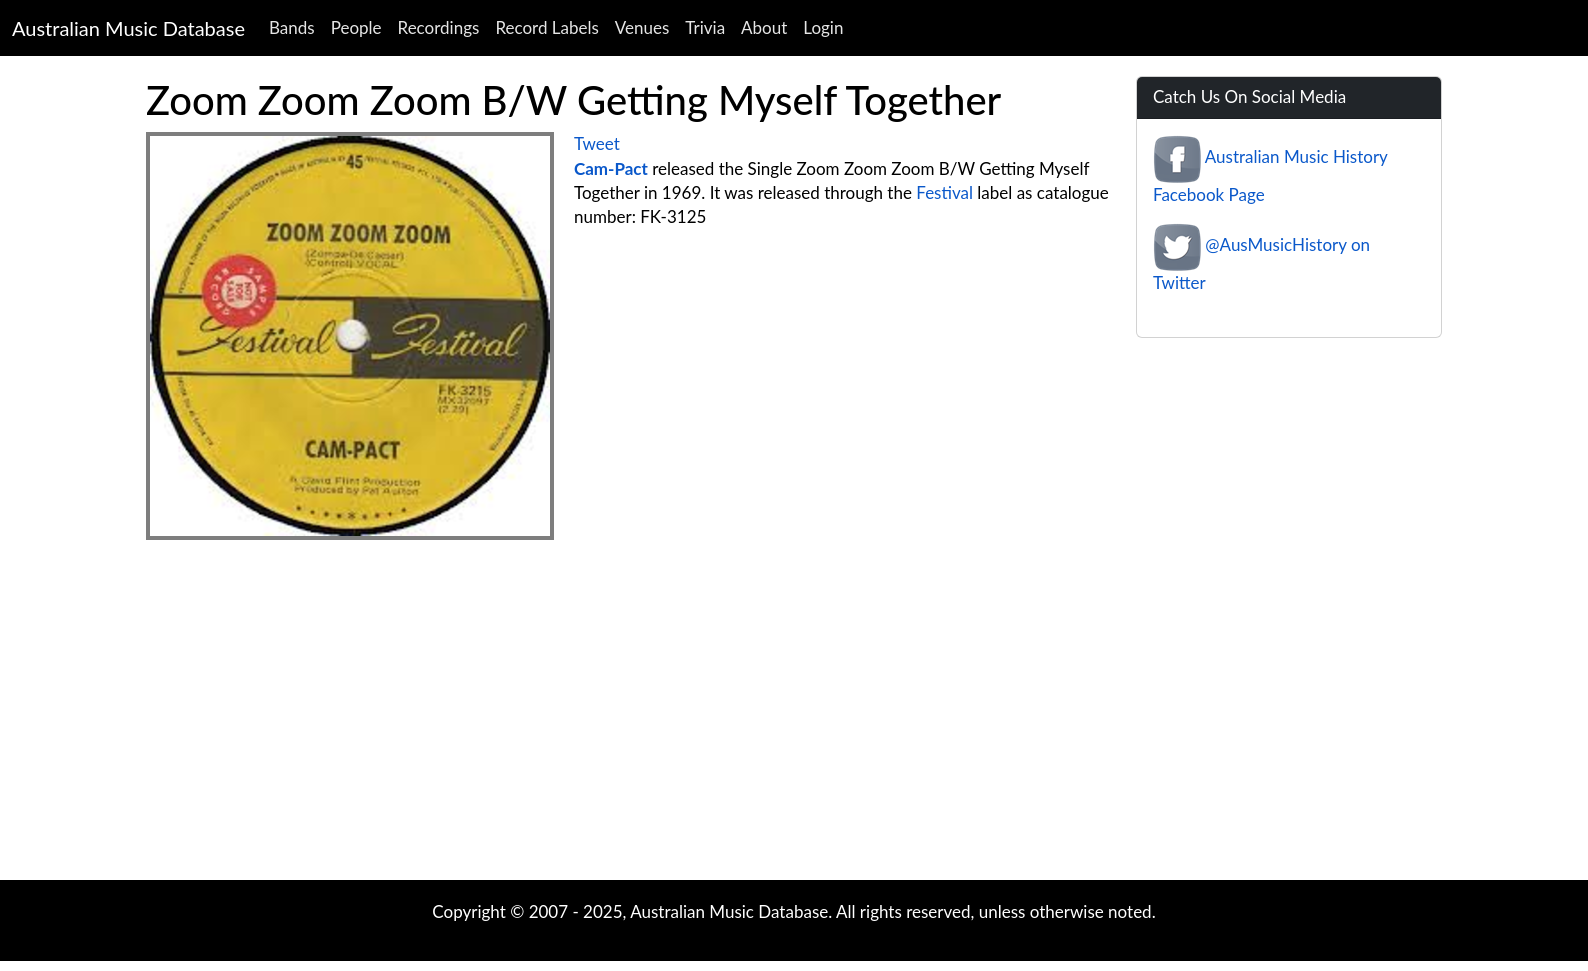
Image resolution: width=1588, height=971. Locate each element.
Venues (642, 27)
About (764, 27)
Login (823, 27)
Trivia (705, 27)
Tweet (597, 143)
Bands (292, 27)
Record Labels (546, 27)
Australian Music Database (128, 28)
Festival (944, 192)
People (356, 27)
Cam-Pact (611, 168)
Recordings (439, 27)
